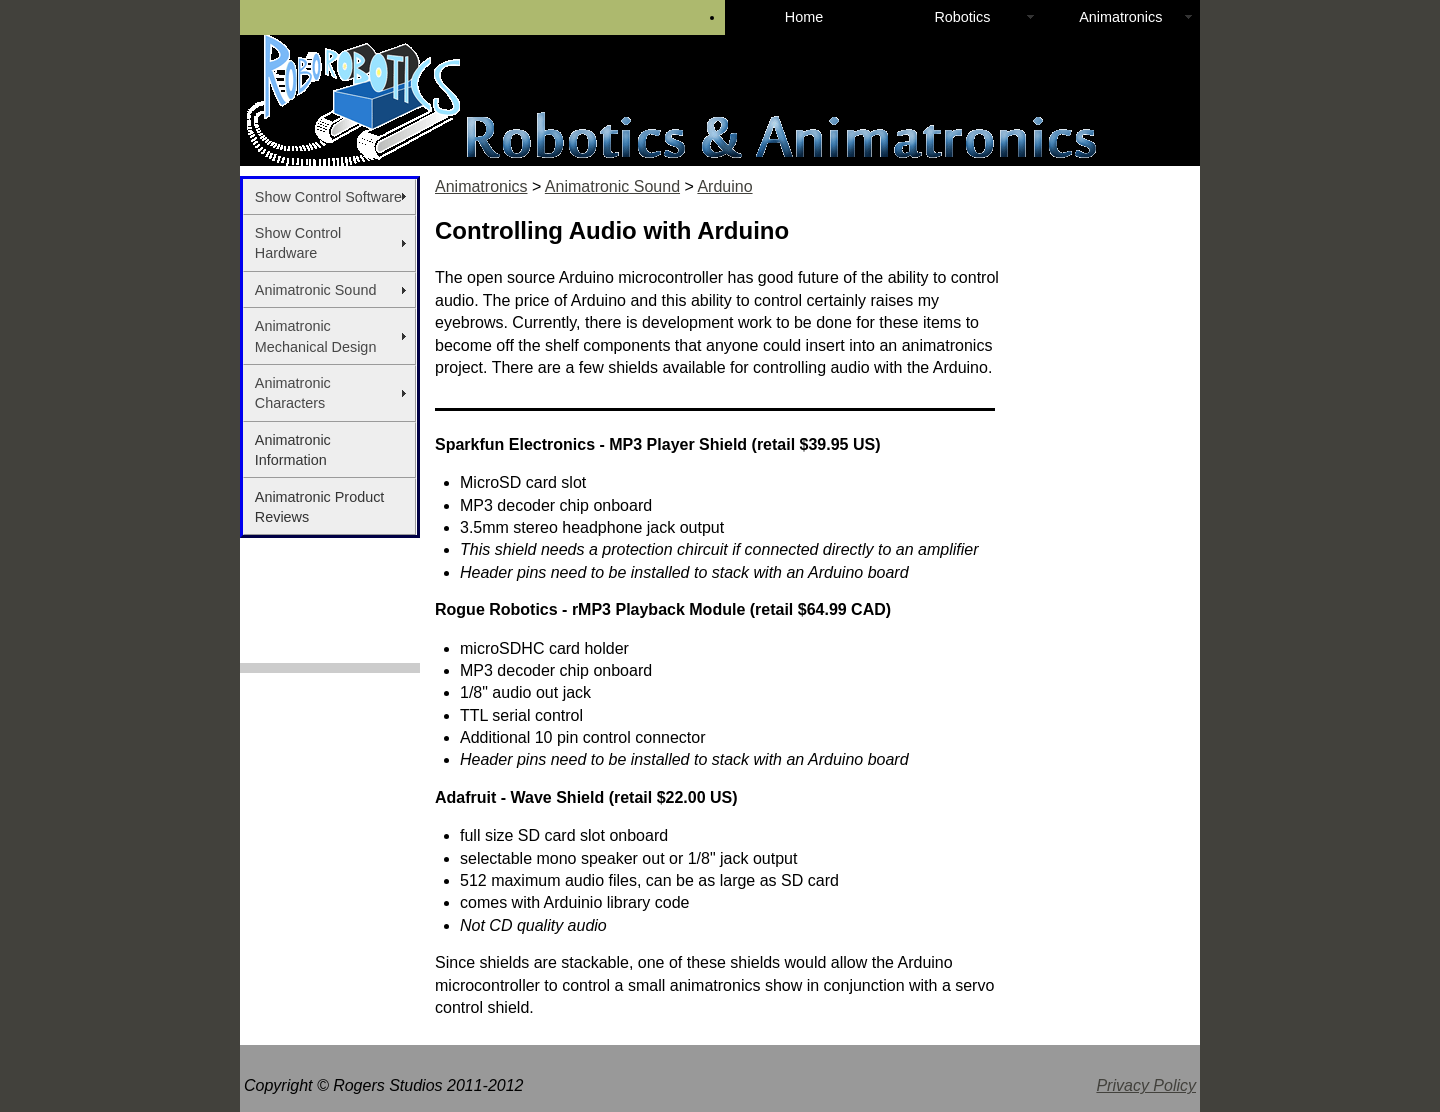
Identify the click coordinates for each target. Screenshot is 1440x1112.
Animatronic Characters (293, 393)
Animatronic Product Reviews (320, 507)
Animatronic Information (293, 450)
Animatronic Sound (316, 290)
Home (804, 17)
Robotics (962, 17)
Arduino (724, 186)
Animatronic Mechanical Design (316, 336)
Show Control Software (328, 197)
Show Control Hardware (298, 243)
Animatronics (1120, 17)
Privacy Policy (1146, 1085)
